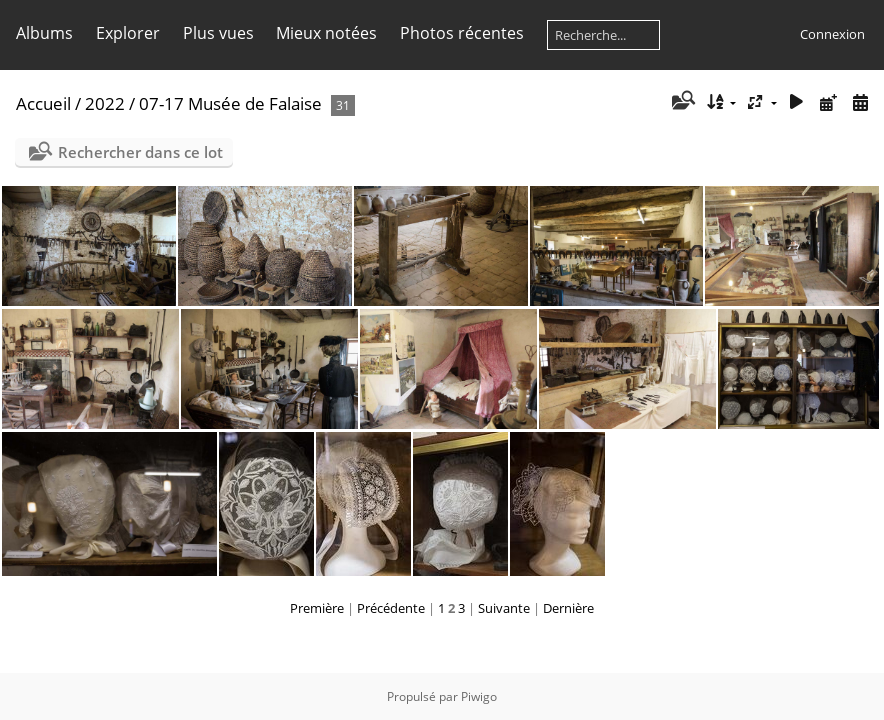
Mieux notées (326, 33)
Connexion (832, 34)
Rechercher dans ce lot (140, 152)
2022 (105, 103)
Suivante (504, 608)
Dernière (568, 608)
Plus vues (218, 33)
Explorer (128, 33)
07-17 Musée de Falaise (230, 103)
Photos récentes (462, 33)
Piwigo (479, 696)
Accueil (43, 103)
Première (317, 608)
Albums (44, 33)
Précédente (391, 608)
